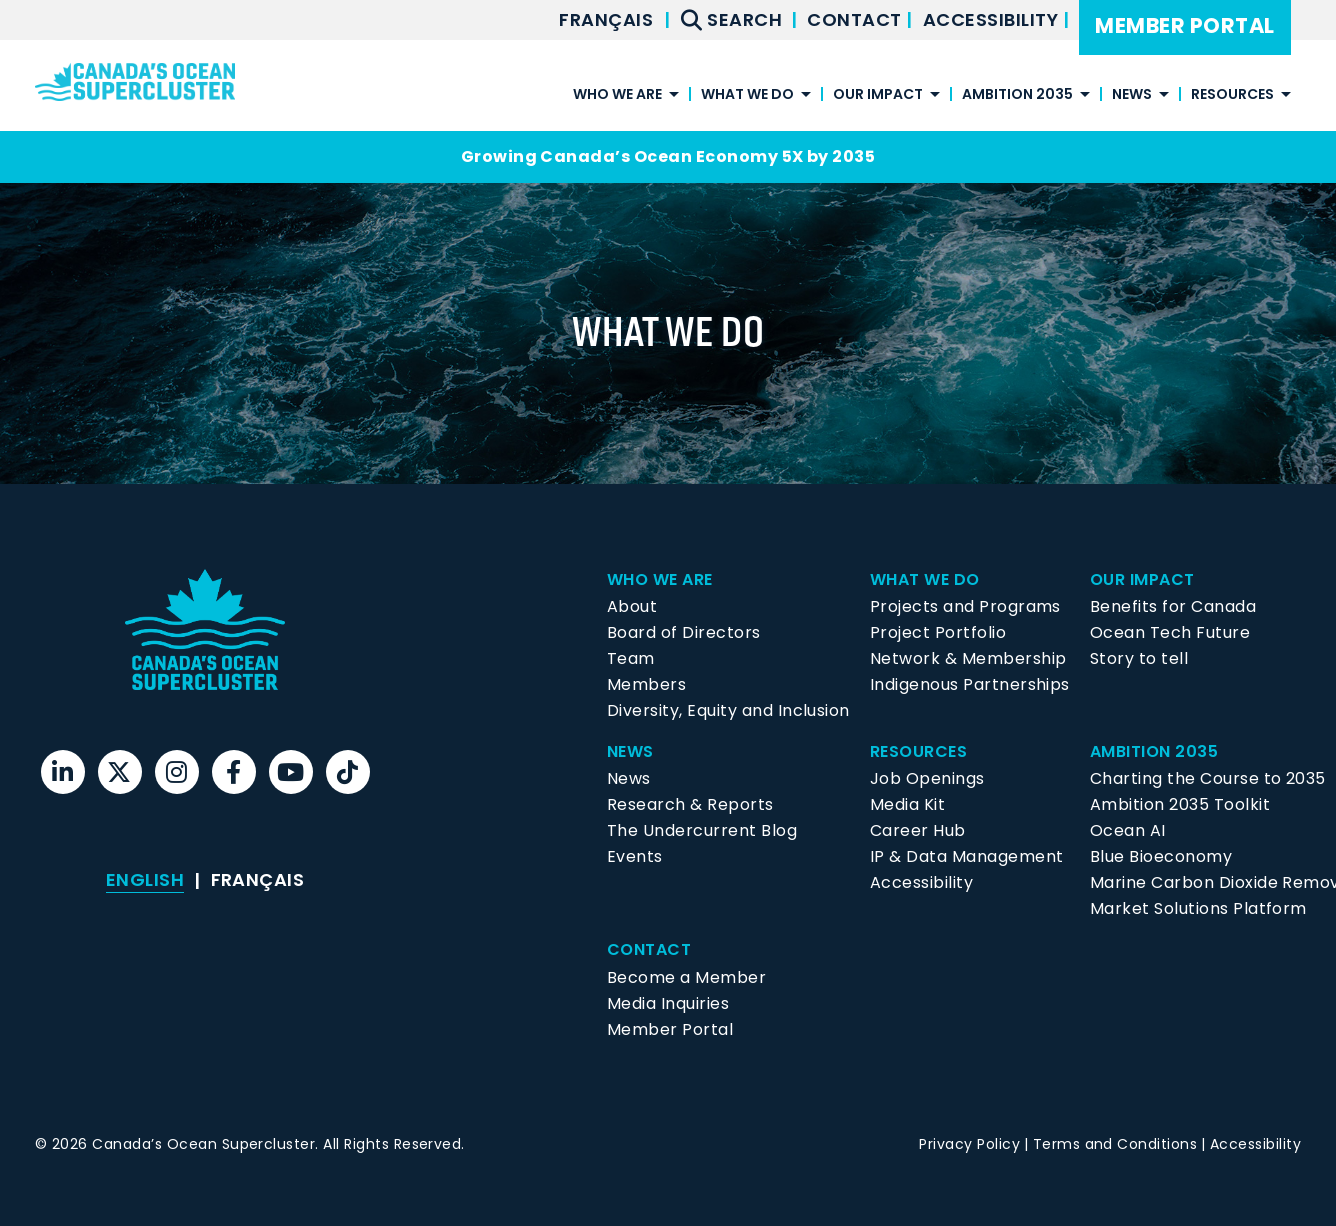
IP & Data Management (967, 856)
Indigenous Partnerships (970, 684)
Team (631, 658)
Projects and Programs (965, 606)
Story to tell (1139, 658)
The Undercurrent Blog (702, 830)
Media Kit (907, 804)
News (1132, 95)
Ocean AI (1128, 830)
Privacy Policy (969, 1144)
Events (635, 856)
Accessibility (993, 19)
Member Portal (1184, 25)
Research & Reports (690, 804)
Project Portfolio (938, 632)
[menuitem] (606, 20)
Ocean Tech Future (1170, 632)
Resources (1232, 95)
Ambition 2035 (1017, 95)
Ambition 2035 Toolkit (1180, 804)
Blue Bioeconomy (1161, 856)
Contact (856, 19)
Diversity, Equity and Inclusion (728, 710)
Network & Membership (968, 658)
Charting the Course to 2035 (1208, 778)
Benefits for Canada (1173, 606)
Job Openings (927, 778)
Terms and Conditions (1115, 1144)
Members (646, 684)
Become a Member (686, 977)
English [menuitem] (145, 879)
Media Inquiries (668, 1003)
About (632, 606)
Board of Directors (684, 632)
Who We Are (617, 95)
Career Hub (918, 830)
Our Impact (878, 95)
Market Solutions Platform (1198, 908)
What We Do (747, 95)
